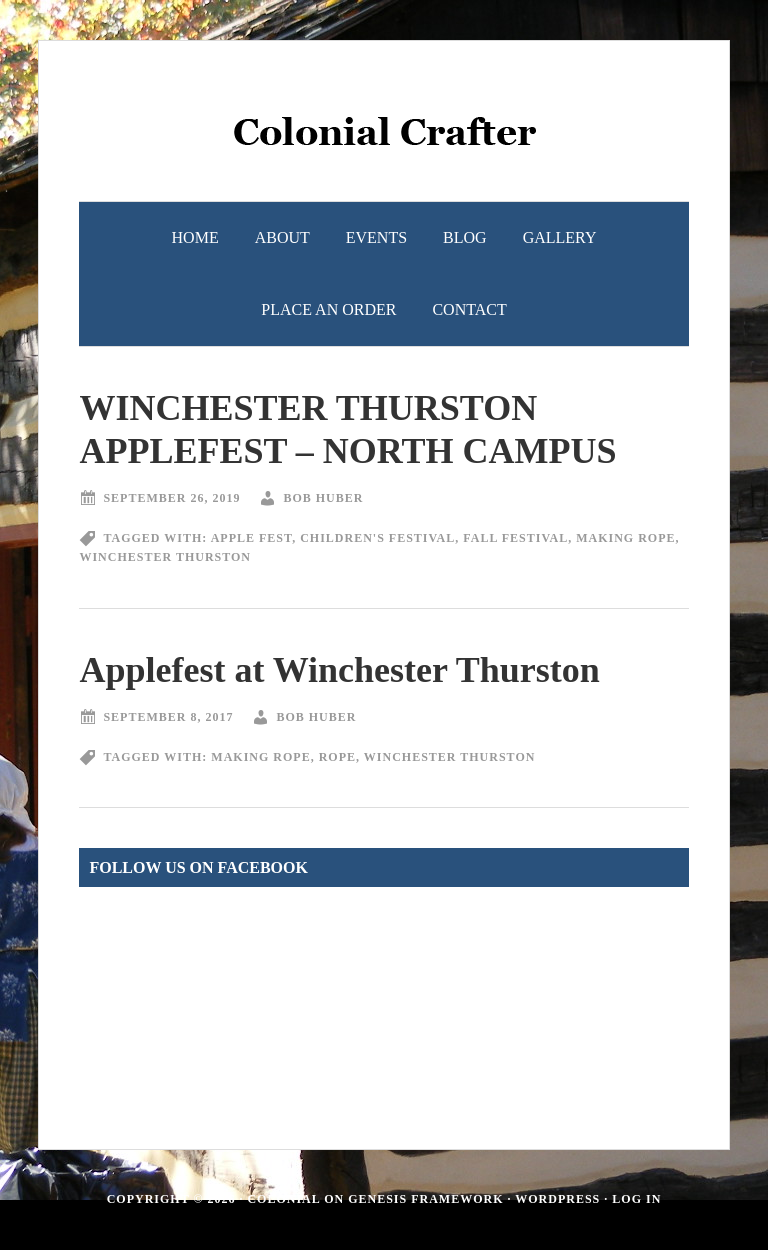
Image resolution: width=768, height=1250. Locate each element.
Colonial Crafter (383, 141)
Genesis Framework (425, 1199)
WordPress (557, 1199)
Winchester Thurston (165, 557)
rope (337, 757)
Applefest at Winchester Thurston (339, 670)
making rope (625, 538)
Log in (636, 1199)
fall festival (515, 538)
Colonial (283, 1199)
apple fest (251, 538)
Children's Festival (377, 538)
